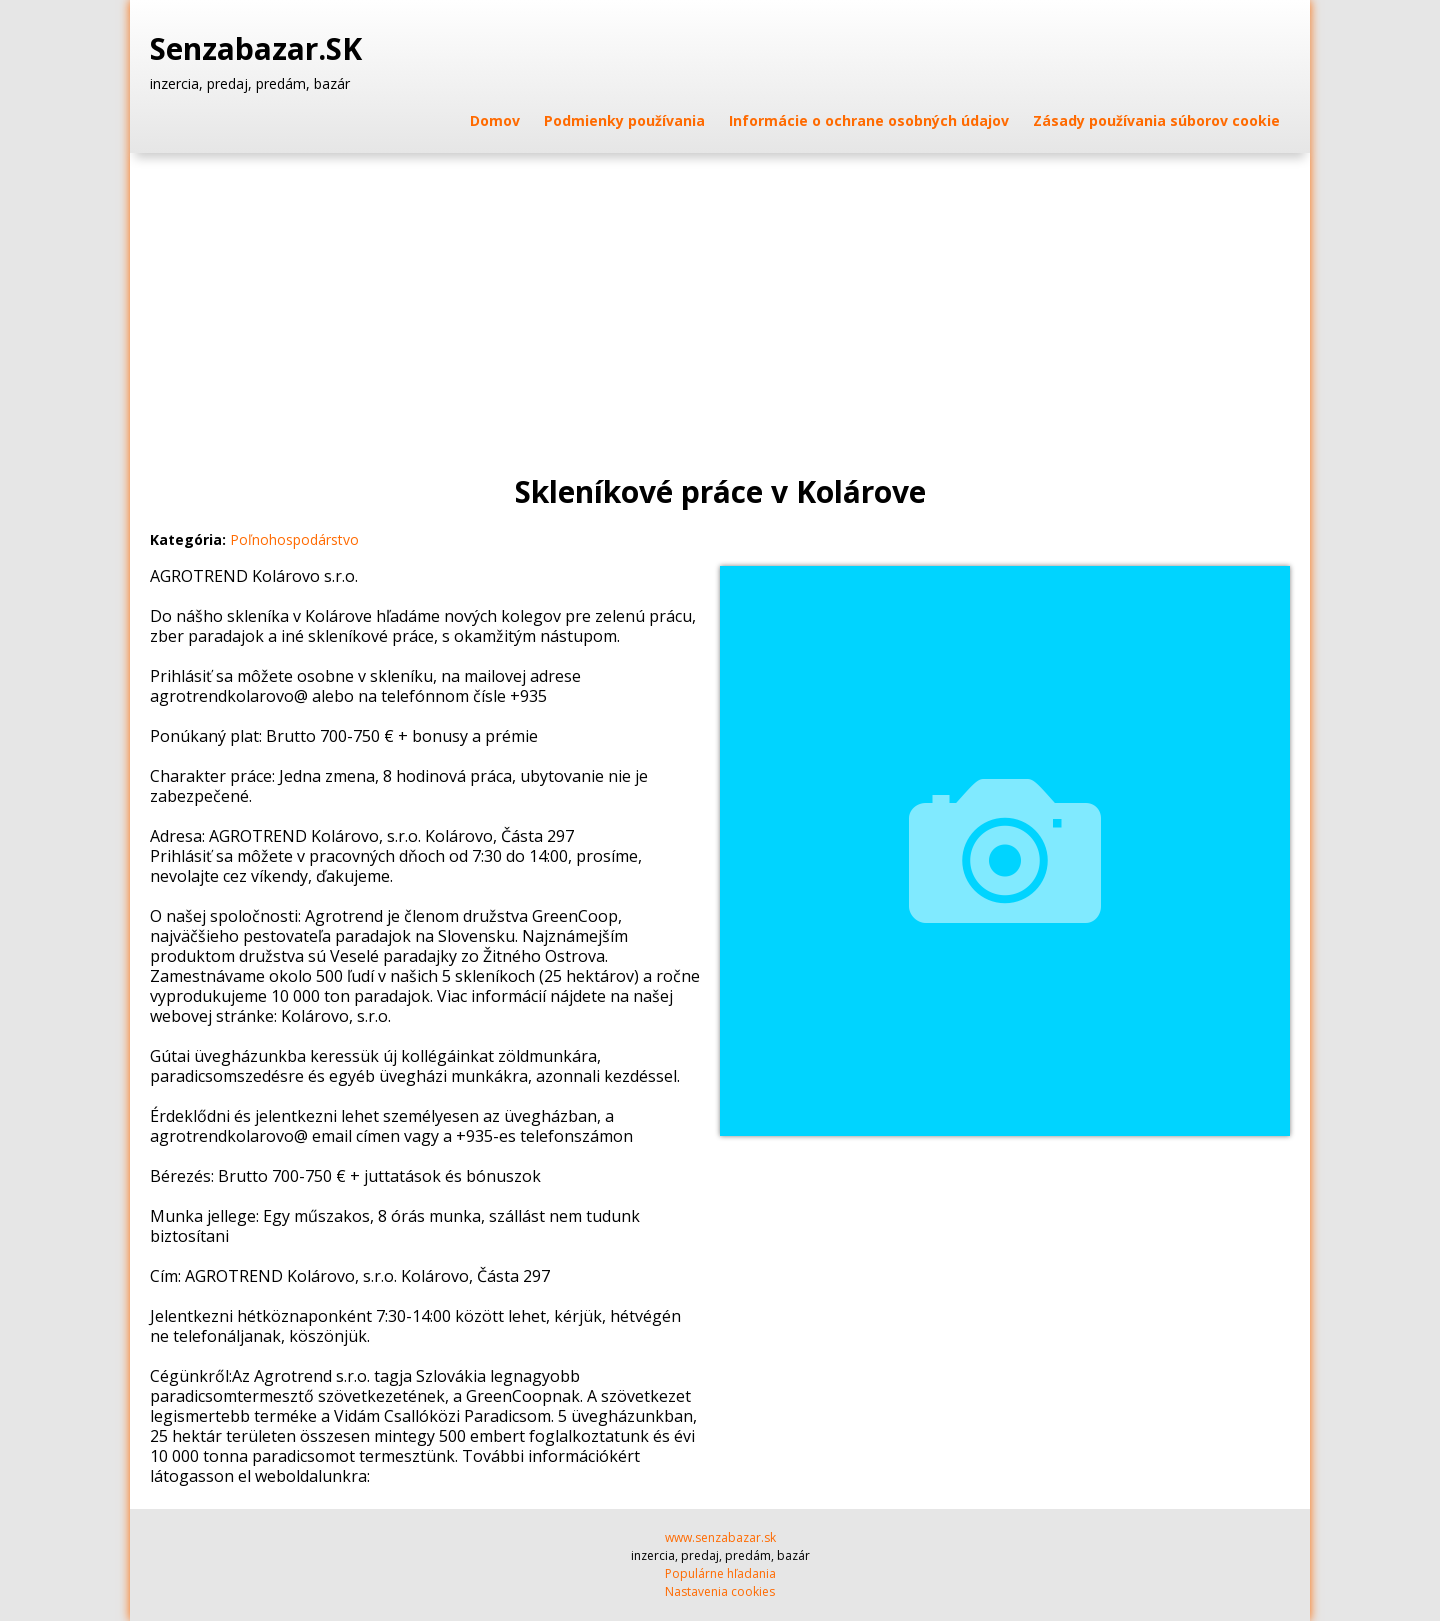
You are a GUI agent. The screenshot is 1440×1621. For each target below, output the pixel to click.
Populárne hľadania (720, 1573)
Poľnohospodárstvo (294, 539)
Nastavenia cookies (720, 1591)
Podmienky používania (624, 120)
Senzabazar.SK (260, 49)
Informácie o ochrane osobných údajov (869, 120)
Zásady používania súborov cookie (1156, 120)
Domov (495, 120)
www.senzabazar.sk (720, 1537)
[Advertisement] (720, 303)
